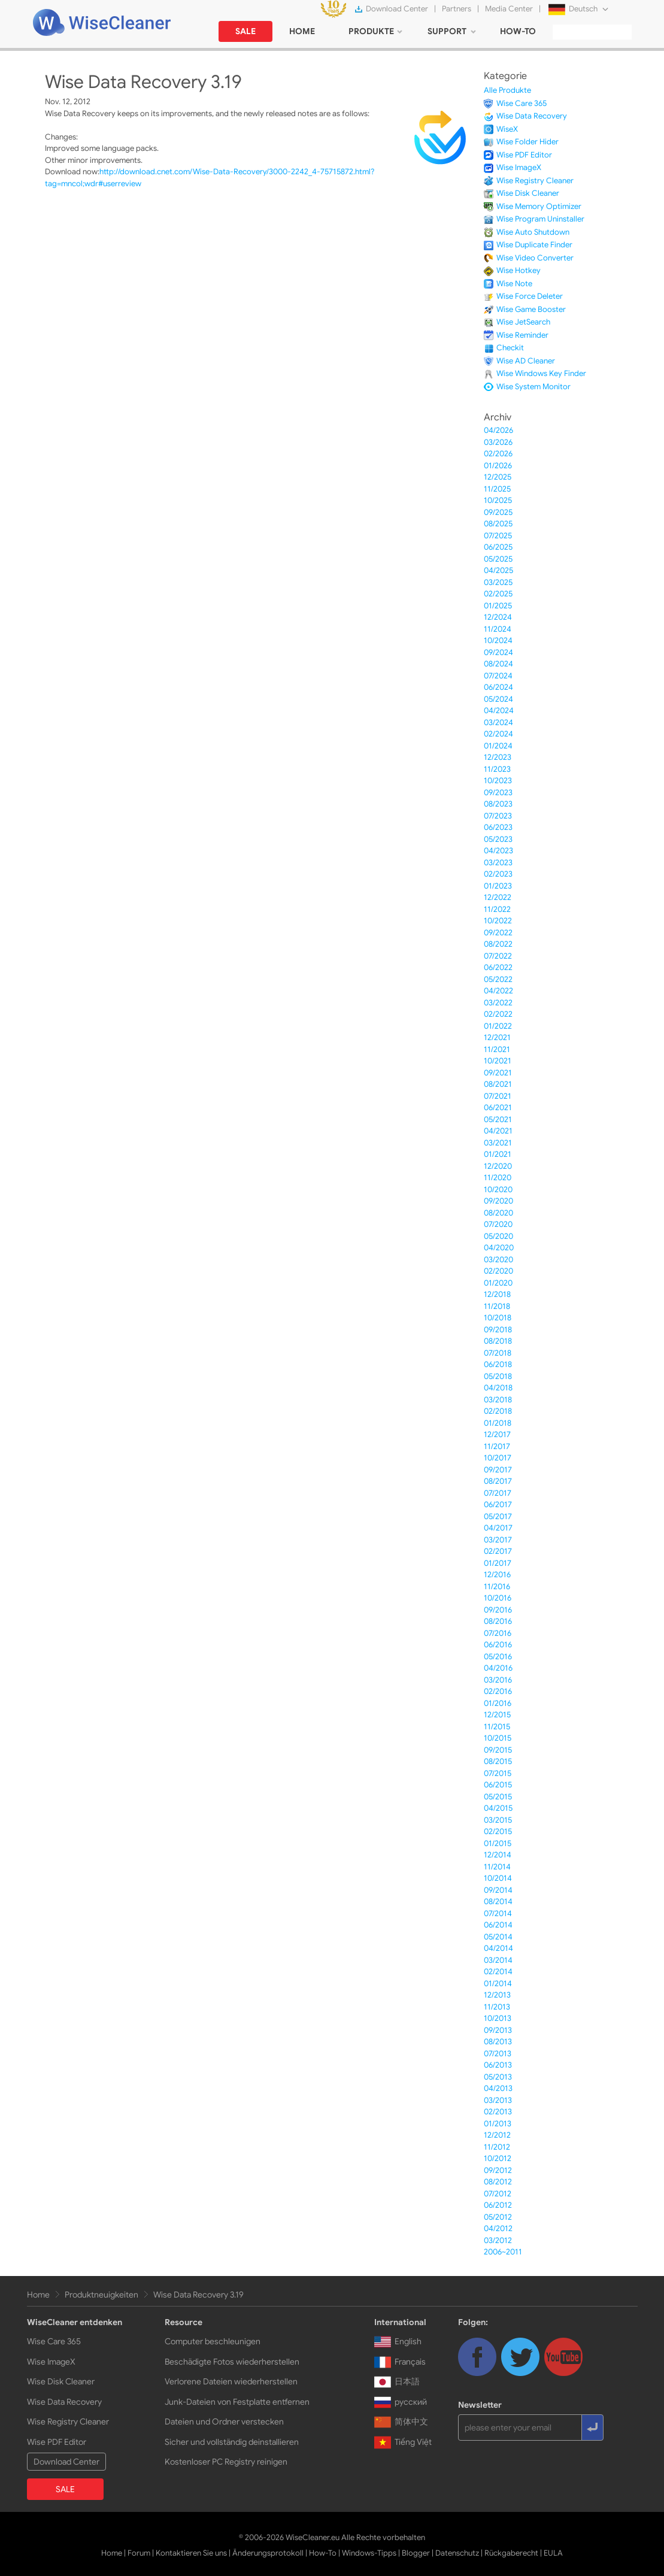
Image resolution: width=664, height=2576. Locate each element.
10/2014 (498, 1878)
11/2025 (497, 489)
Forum (139, 2553)
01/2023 (498, 886)
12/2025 (497, 477)
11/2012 (497, 2147)
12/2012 (497, 2135)
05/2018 (498, 1376)
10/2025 (498, 500)
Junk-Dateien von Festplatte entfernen (237, 2401)
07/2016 (497, 1633)
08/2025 (498, 524)
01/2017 (497, 1563)
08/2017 (498, 1481)
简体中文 (401, 2421)
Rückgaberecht (511, 2553)
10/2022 (498, 921)
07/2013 (497, 2053)
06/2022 (498, 967)
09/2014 (498, 1890)
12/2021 (497, 1037)
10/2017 (497, 1458)
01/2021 (497, 1154)
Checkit (510, 348)
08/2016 (498, 1621)
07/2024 (498, 676)
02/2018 (498, 1411)
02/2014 (498, 1971)
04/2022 (498, 991)
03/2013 (498, 2100)
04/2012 (498, 2228)
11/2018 (497, 1306)
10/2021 (497, 1061)
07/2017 (497, 1493)
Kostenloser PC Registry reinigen (226, 2461)
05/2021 (498, 1119)
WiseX (507, 129)
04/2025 (498, 570)
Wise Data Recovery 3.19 (198, 2294)
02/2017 (498, 1551)
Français (400, 2361)
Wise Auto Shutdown (532, 232)
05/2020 (498, 1236)
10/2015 (497, 1738)
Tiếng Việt (403, 2441)
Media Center (509, 9)
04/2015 (498, 1808)
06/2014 (498, 1925)
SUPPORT (446, 31)
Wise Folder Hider (527, 142)
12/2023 (497, 757)
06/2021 (498, 1107)
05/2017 (498, 1516)
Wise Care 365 (521, 103)
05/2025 (498, 559)
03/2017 (498, 1540)
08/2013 (498, 2041)
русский (400, 2401)
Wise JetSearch (523, 322)
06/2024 (498, 687)
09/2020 (498, 1201)
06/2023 (498, 827)
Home (38, 2294)
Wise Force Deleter (529, 296)
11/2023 (497, 769)
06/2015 (498, 1785)
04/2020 (499, 1247)
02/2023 (498, 874)
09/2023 (498, 792)
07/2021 (497, 1096)
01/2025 (498, 606)
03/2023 (498, 862)
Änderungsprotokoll (268, 2553)
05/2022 (498, 979)
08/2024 (498, 664)
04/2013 (498, 2088)
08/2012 (498, 2182)
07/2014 (498, 1913)
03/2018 (498, 1400)
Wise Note (514, 283)
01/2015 (497, 1843)
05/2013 (498, 2077)
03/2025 (498, 582)
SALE (245, 31)
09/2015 (498, 1750)
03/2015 (498, 1820)
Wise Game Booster (531, 309)
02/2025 (498, 594)
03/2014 (498, 1960)
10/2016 (497, 1598)
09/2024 (498, 652)
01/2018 (497, 1423)
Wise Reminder (522, 335)
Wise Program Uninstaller (540, 219)
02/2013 (498, 2112)
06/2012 (498, 2205)
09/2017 (498, 1470)
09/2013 (498, 2030)
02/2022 (498, 1014)
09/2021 (498, 1073)
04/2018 (498, 1388)
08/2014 (498, 1901)
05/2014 (498, 1937)
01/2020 (498, 1283)
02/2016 (498, 1691)
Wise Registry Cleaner (535, 180)
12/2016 (497, 1574)
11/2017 (497, 1446)
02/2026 (498, 453)
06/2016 (498, 1644)
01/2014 (498, 1983)
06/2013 (498, 2065)
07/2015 (497, 1773)
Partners (456, 9)
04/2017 (498, 1528)
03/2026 (498, 442)
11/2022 (497, 909)
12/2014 (497, 1855)
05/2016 (498, 1656)
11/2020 (497, 1177)
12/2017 (497, 1434)
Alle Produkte (507, 90)
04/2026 (498, 430)
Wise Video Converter (535, 258)
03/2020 (498, 1259)
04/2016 (498, 1668)
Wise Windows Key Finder (541, 373)
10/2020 (498, 1189)
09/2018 (498, 1330)
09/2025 (498, 512)
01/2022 (498, 1026)
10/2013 (497, 2018)
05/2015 (498, 1797)
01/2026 (498, 465)
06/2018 (498, 1364)
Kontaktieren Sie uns (191, 2553)
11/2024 (497, 629)
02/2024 (498, 734)
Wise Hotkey (518, 270)
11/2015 (497, 1727)
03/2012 (498, 2240)
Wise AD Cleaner (525, 361)
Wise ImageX (518, 167)
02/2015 (498, 1831)
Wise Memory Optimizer (538, 206)
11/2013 (497, 2007)
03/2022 (498, 1003)
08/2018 (498, 1341)
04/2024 (499, 710)
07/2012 (497, 2194)
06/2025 (498, 547)
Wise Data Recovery (531, 116)
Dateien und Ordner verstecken (224, 2421)
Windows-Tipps (369, 2553)
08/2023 (498, 804)
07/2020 (498, 1224)
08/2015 (498, 1761)
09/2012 (498, 2170)
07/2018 (497, 1353)
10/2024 (498, 640)
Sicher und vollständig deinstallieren (232, 2441)
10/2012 (497, 2158)
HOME (302, 31)
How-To (322, 2553)
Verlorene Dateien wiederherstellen (231, 2381)
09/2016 (498, 1610)
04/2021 (498, 1131)
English (398, 2341)
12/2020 (498, 1166)
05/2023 (498, 839)
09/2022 (498, 933)
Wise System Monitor (533, 386)
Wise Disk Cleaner (527, 193)
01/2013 (497, 2124)
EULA (553, 2553)
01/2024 (498, 746)
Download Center (397, 9)
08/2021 (498, 1084)
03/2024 (498, 722)
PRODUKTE (371, 31)
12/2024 (498, 617)
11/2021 (497, 1049)
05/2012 (498, 2217)
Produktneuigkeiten (101, 2294)
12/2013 (497, 1995)
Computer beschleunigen (212, 2341)
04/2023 (498, 850)
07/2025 (498, 536)
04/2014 (498, 1948)
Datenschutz (457, 2553)
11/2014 (497, 1867)
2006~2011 (503, 2252)
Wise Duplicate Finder (534, 245)
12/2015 (497, 1715)
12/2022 (497, 897)
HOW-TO (518, 31)
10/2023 (498, 780)
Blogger (416, 2553)
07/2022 (498, 956)
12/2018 (497, 1294)
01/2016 (497, 1703)
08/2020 (498, 1213)
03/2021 (498, 1143)
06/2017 (498, 1504)
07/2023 (498, 816)
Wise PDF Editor (524, 155)
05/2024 (498, 699)
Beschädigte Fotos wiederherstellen (232, 2361)
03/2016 (498, 1680)
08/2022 (498, 944)
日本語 (397, 2381)
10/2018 (497, 1318)
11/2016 (497, 1586)
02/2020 (498, 1271)
